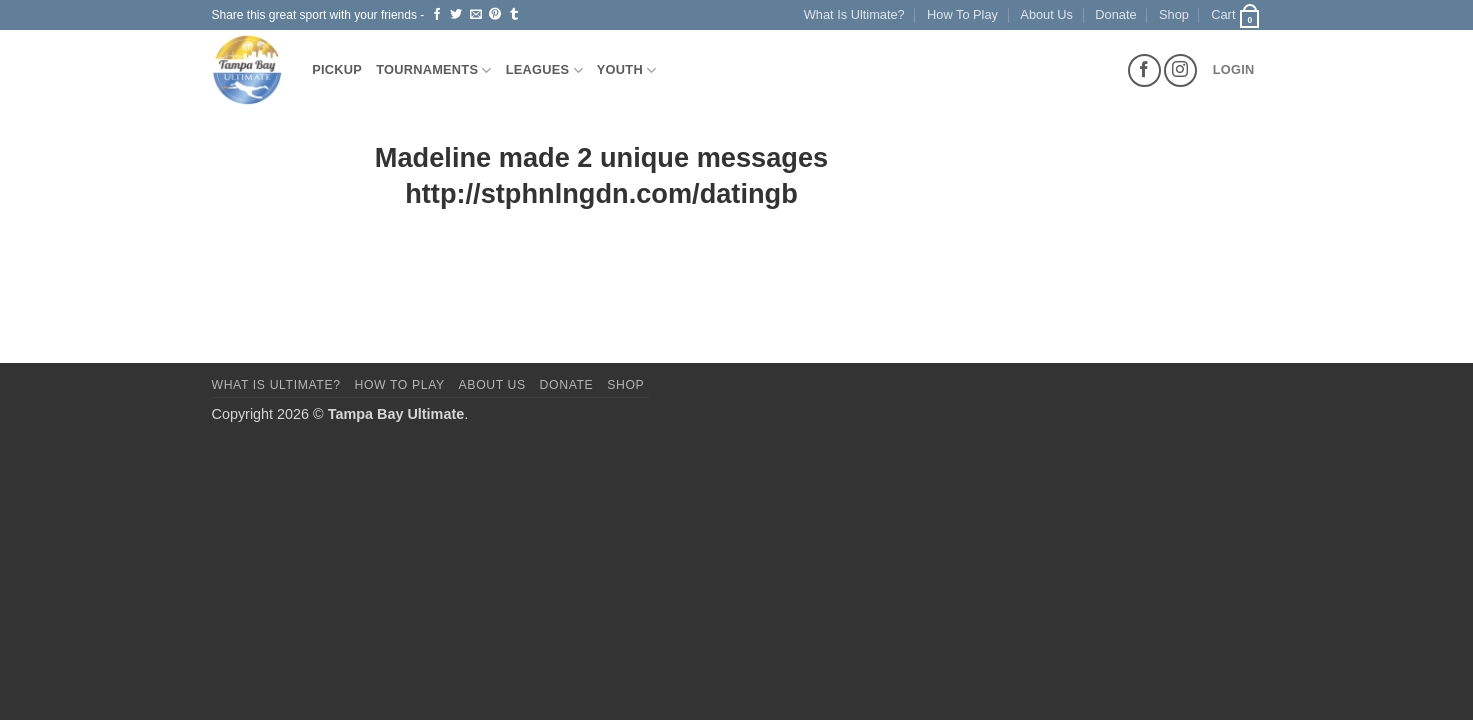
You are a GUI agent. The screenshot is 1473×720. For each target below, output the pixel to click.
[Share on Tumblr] (514, 15)
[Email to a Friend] (476, 15)
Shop (1174, 14)
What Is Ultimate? (854, 14)
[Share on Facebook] (437, 15)
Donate (1115, 14)
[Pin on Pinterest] (495, 15)
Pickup (337, 69)
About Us (1046, 14)
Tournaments (434, 70)
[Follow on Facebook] (1144, 70)
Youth (627, 70)
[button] (1236, 15)
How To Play (962, 14)
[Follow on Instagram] (1180, 70)
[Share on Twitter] (456, 15)
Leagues (544, 70)
